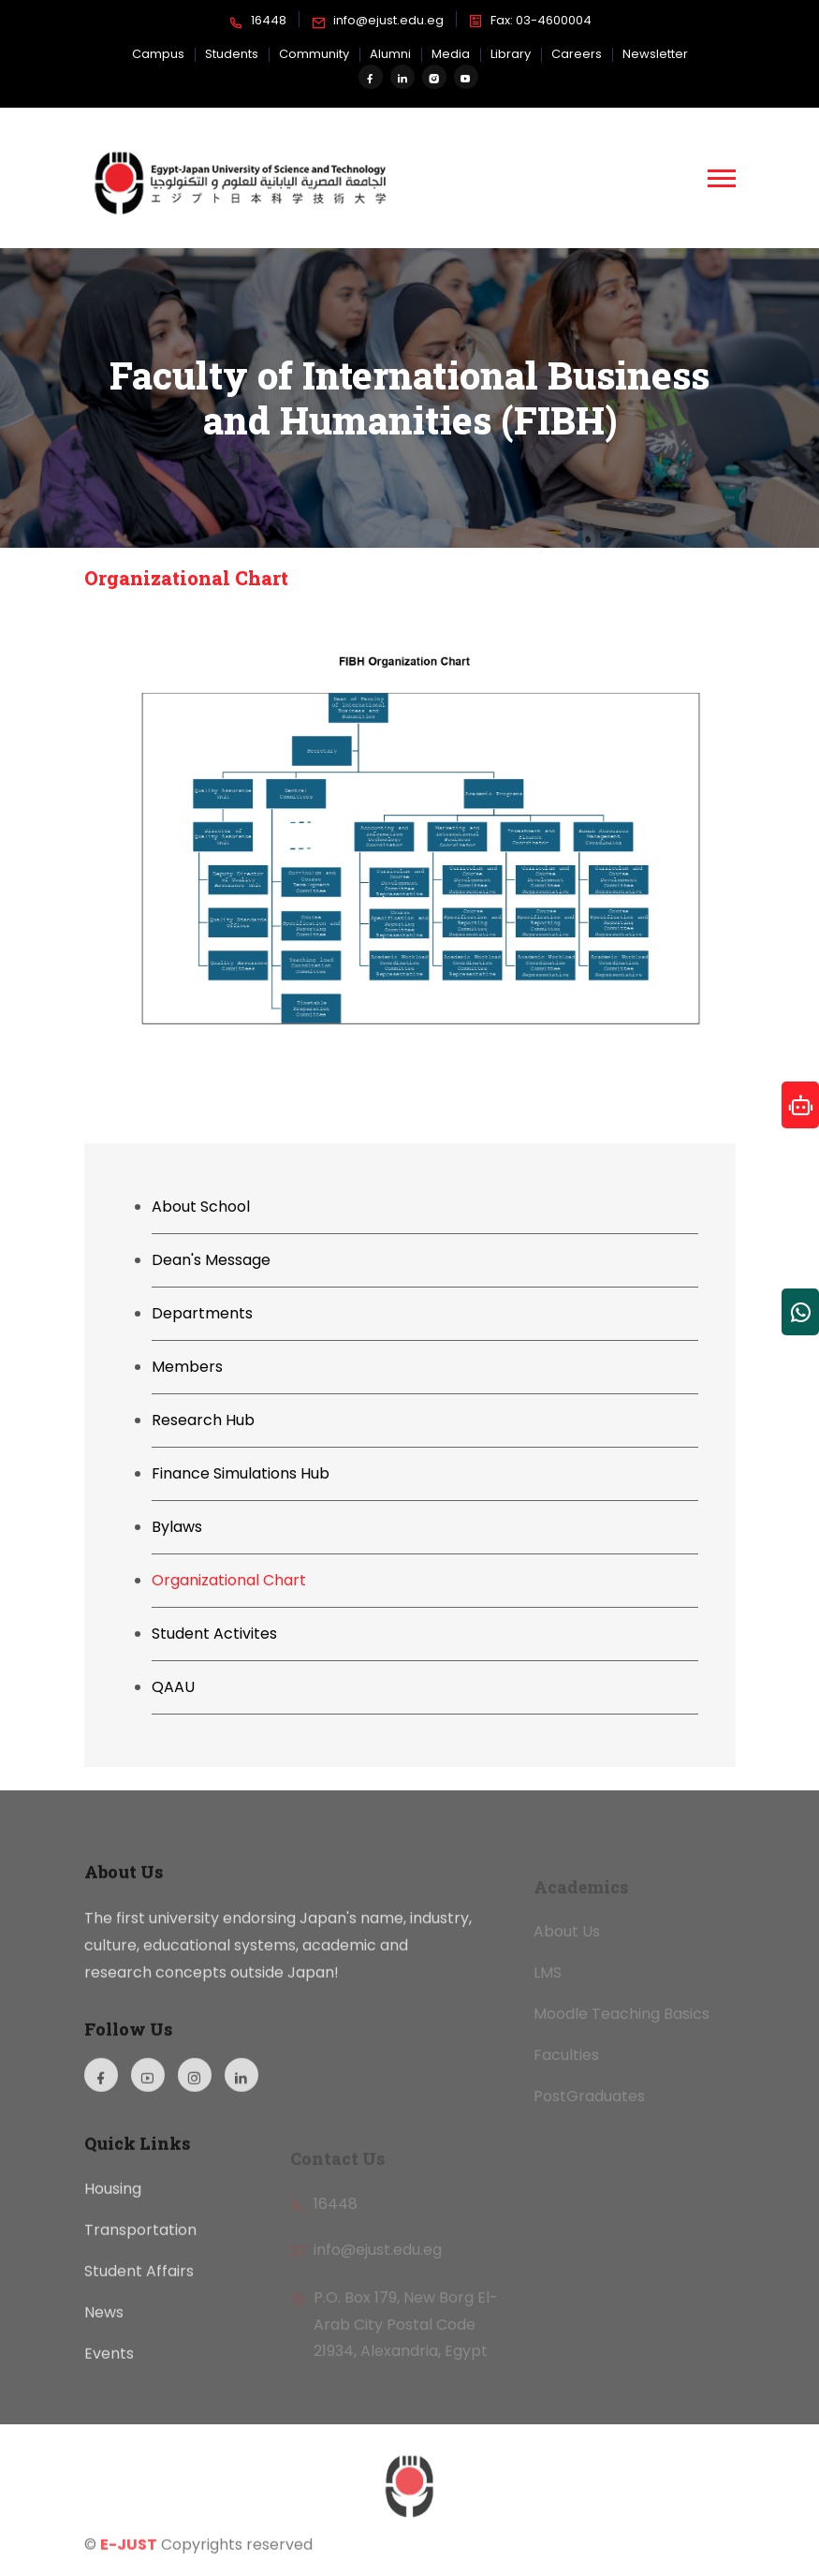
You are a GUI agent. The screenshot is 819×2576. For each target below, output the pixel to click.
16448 (257, 21)
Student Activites (214, 1633)
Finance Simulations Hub (240, 1473)
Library (510, 54)
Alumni (390, 54)
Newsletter (655, 54)
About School (201, 1206)
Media (450, 54)
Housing (112, 2205)
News (104, 2329)
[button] (722, 178)
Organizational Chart (229, 1580)
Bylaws (177, 1527)
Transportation (140, 2247)
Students (231, 54)
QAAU (173, 1687)
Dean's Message (211, 1260)
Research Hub (203, 1420)
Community (314, 54)
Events (109, 2370)
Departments (202, 1313)
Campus (158, 54)
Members (187, 1366)
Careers (576, 54)
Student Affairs (139, 2288)
